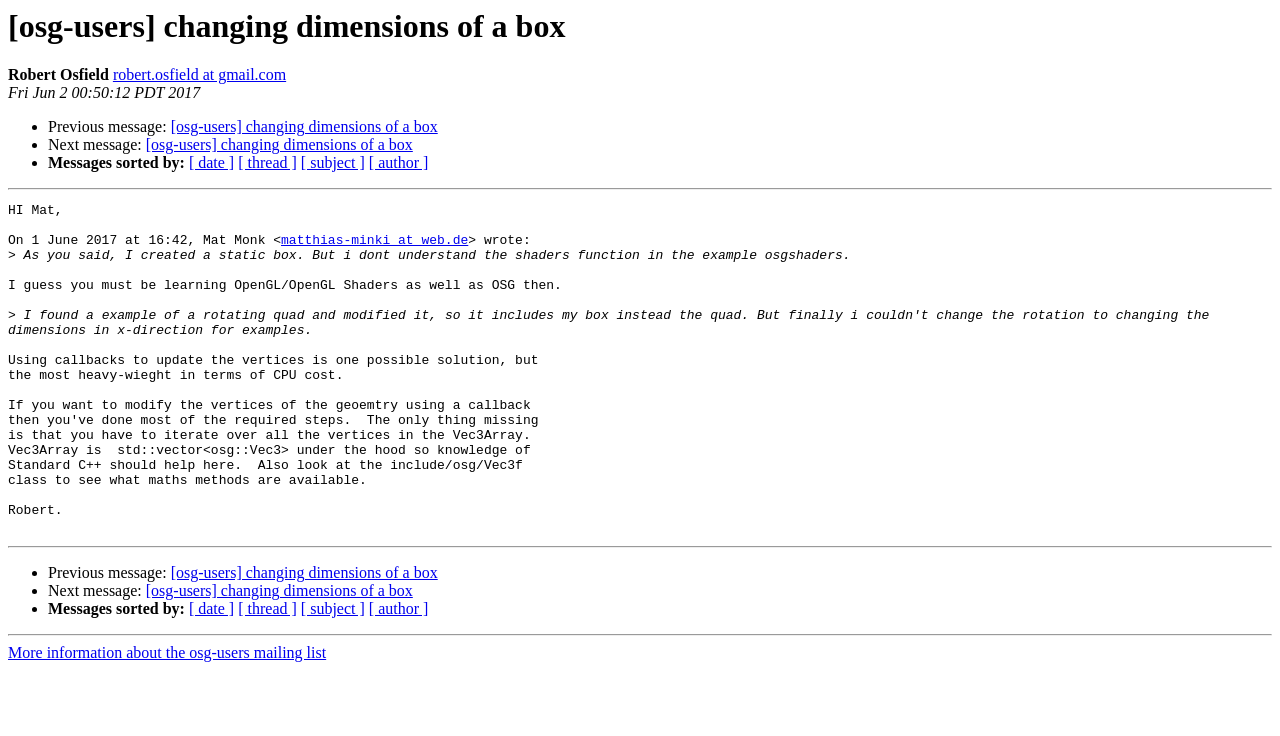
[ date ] (211, 162)
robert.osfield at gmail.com (199, 74)
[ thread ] (267, 162)
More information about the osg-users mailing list (167, 718)
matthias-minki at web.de (374, 248)
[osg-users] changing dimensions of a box (304, 126)
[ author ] (399, 162)
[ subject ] (333, 162)
